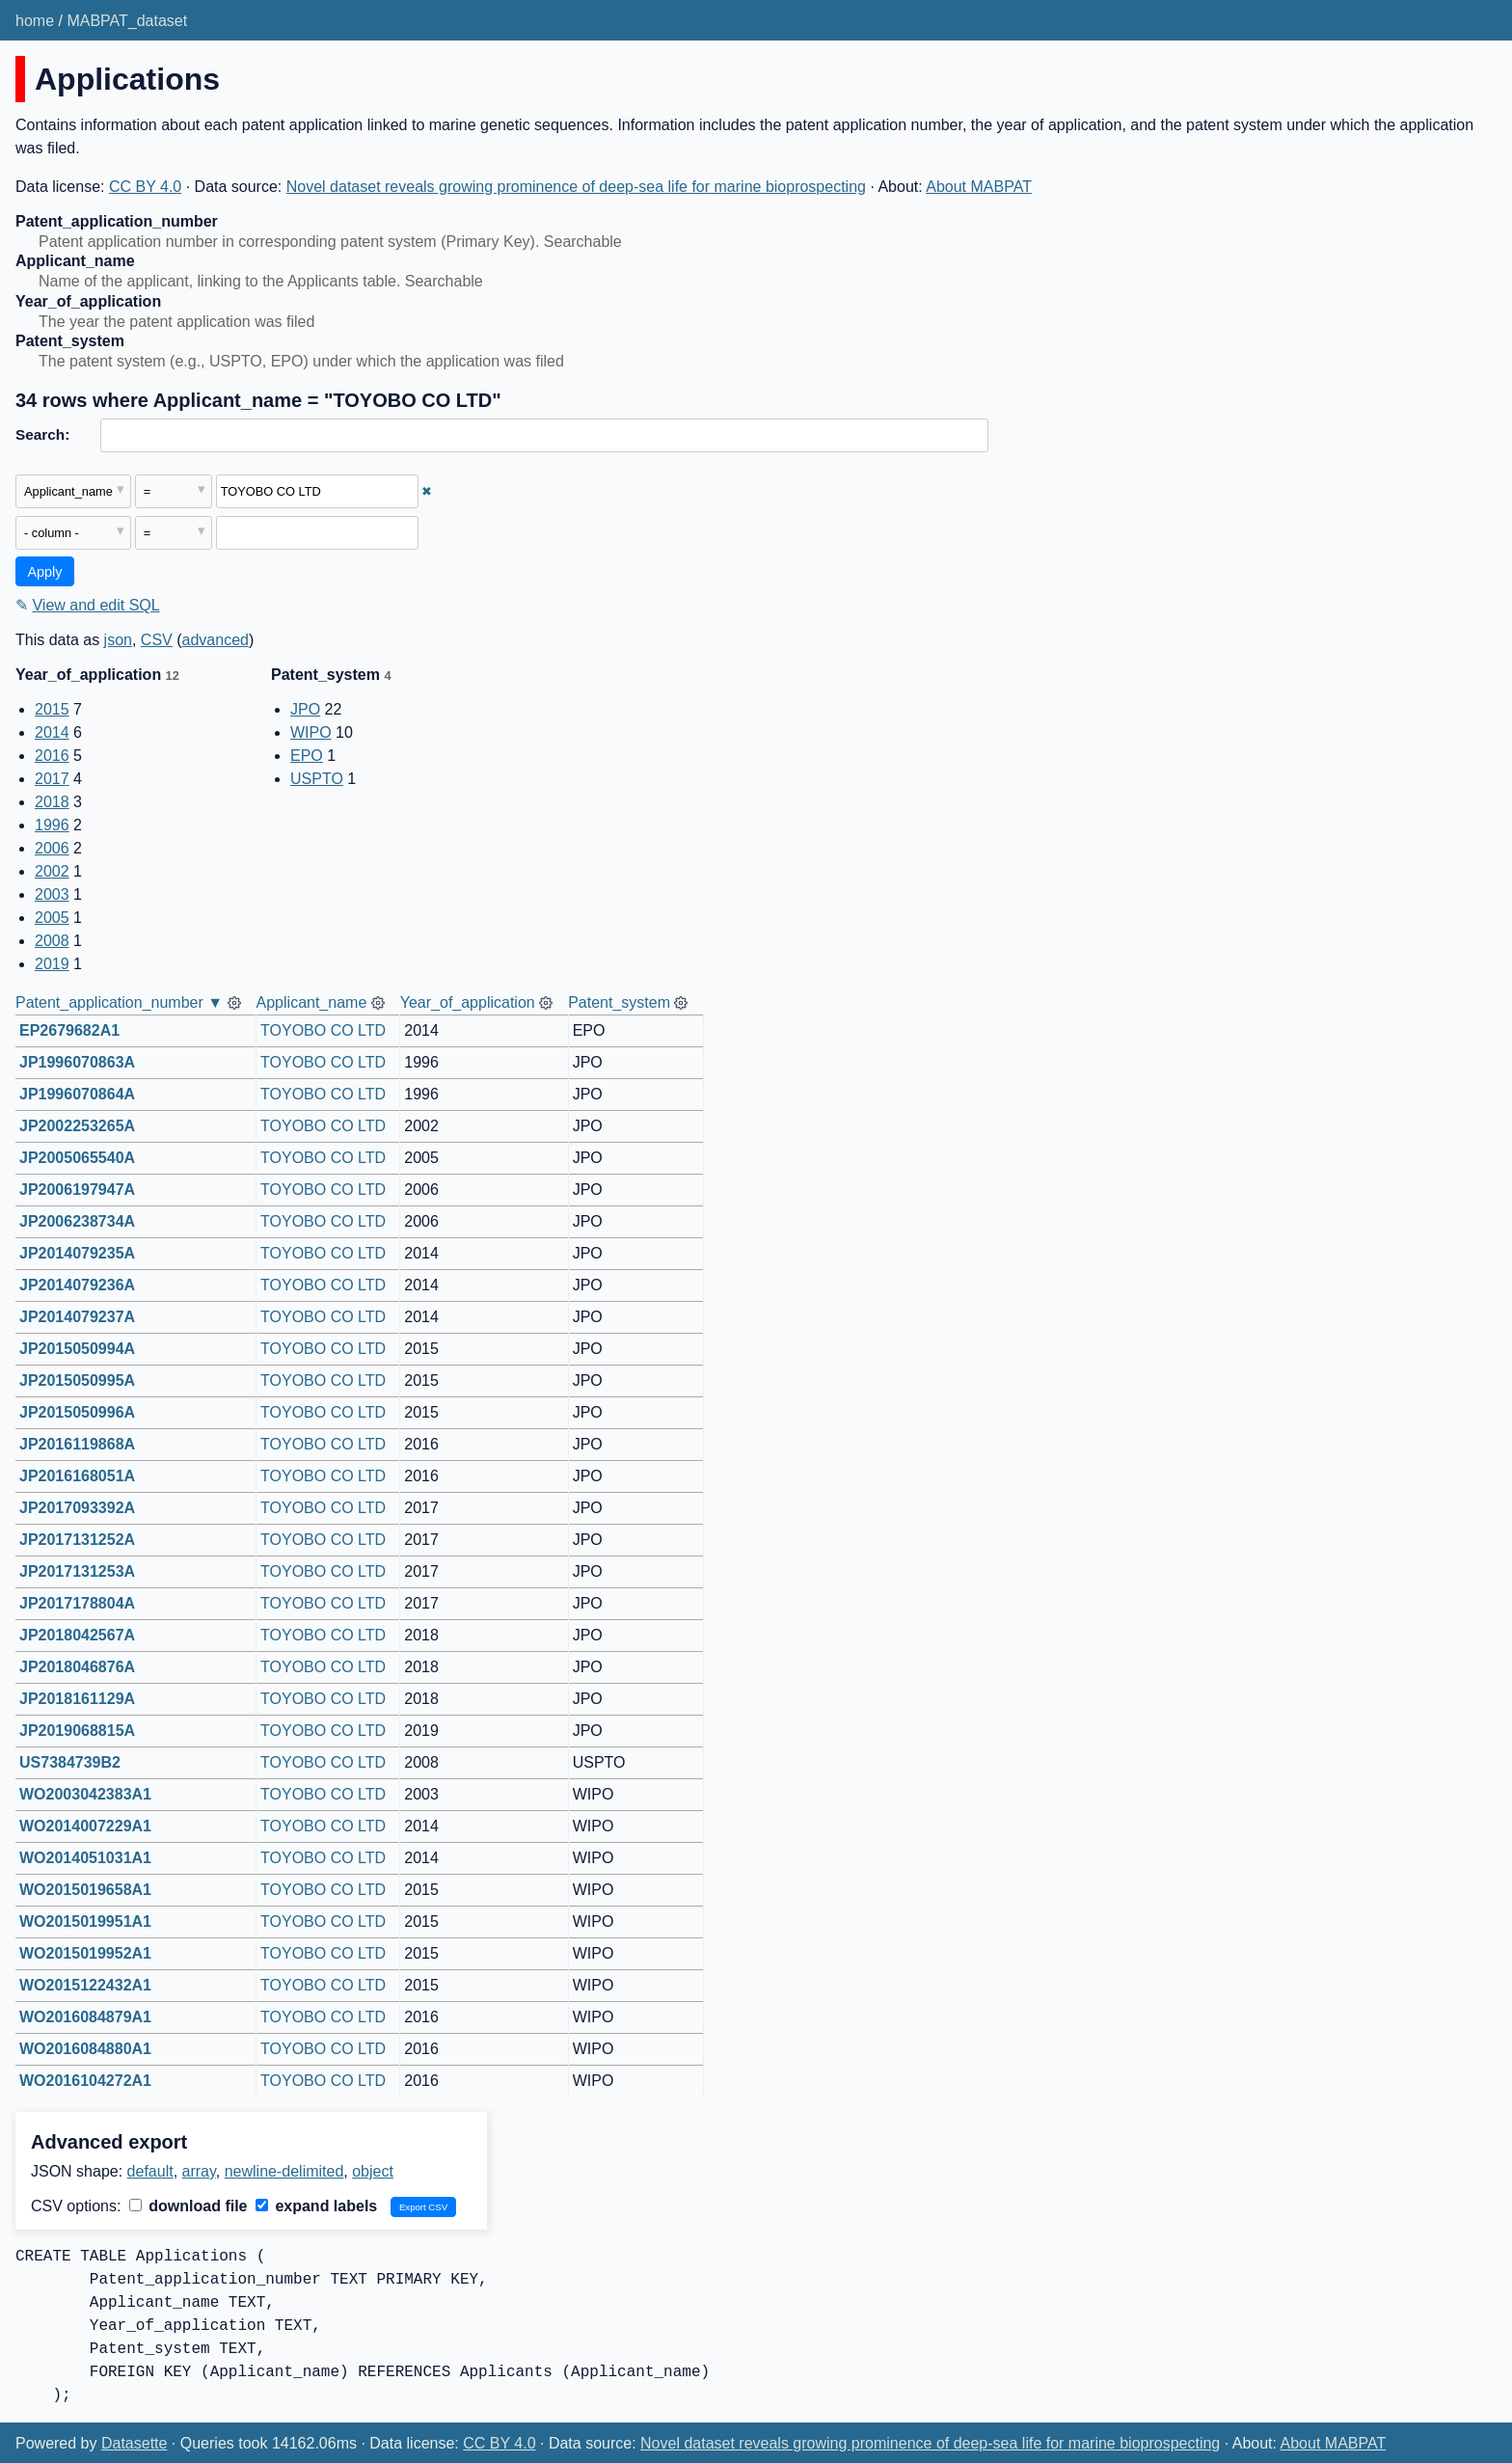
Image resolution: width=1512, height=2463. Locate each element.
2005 (52, 917)
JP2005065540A (77, 1158)
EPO (306, 755)
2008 (52, 941)
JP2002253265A (77, 1126)
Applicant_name (311, 1002)
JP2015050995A (77, 1380)
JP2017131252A (77, 1539)
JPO (305, 709)
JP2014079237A (77, 1317)
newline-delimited (284, 2171)
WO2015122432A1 (85, 1985)
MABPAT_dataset (127, 21)
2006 (52, 848)
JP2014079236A (77, 1285)
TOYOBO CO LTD (323, 1030)
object (372, 2171)
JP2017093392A (77, 1508)
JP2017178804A (77, 1603)
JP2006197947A (77, 1189)
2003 (52, 894)
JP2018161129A (77, 1699)
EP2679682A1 (69, 1030)
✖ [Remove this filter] (426, 491)
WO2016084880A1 (85, 2049)
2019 (52, 964)
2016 (52, 755)
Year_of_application (467, 1002)
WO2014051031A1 (85, 1858)
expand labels (316, 2206)
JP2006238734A (77, 1221)
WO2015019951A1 (85, 1921)
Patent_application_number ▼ (119, 1002)
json (118, 640)
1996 (52, 825)
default (150, 2171)
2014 (52, 732)
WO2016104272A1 (85, 2080)
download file (188, 2206)
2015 (52, 709)
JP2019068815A (77, 1730)
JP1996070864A (77, 1094)
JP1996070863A (77, 1062)
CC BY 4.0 (145, 186)
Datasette (134, 2443)
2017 (52, 779)
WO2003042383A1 (85, 1794)
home (34, 21)
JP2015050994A (77, 1348)
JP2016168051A (77, 1476)
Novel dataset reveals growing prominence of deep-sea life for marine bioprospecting (576, 186)
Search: (42, 434)
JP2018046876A (77, 1667)
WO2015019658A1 (85, 1889)
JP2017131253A (77, 1571)
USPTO (316, 779)
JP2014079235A (77, 1253)
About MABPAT (979, 186)
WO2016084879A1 (85, 2017)
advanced (215, 640)
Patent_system (619, 1002)
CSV (157, 640)
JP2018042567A (77, 1635)
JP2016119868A (77, 1444)
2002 (52, 871)
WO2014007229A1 (85, 1826)
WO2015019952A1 (85, 1953)
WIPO (311, 732)
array (199, 2171)
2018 (52, 802)
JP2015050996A (77, 1412)
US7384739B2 (70, 1762)
